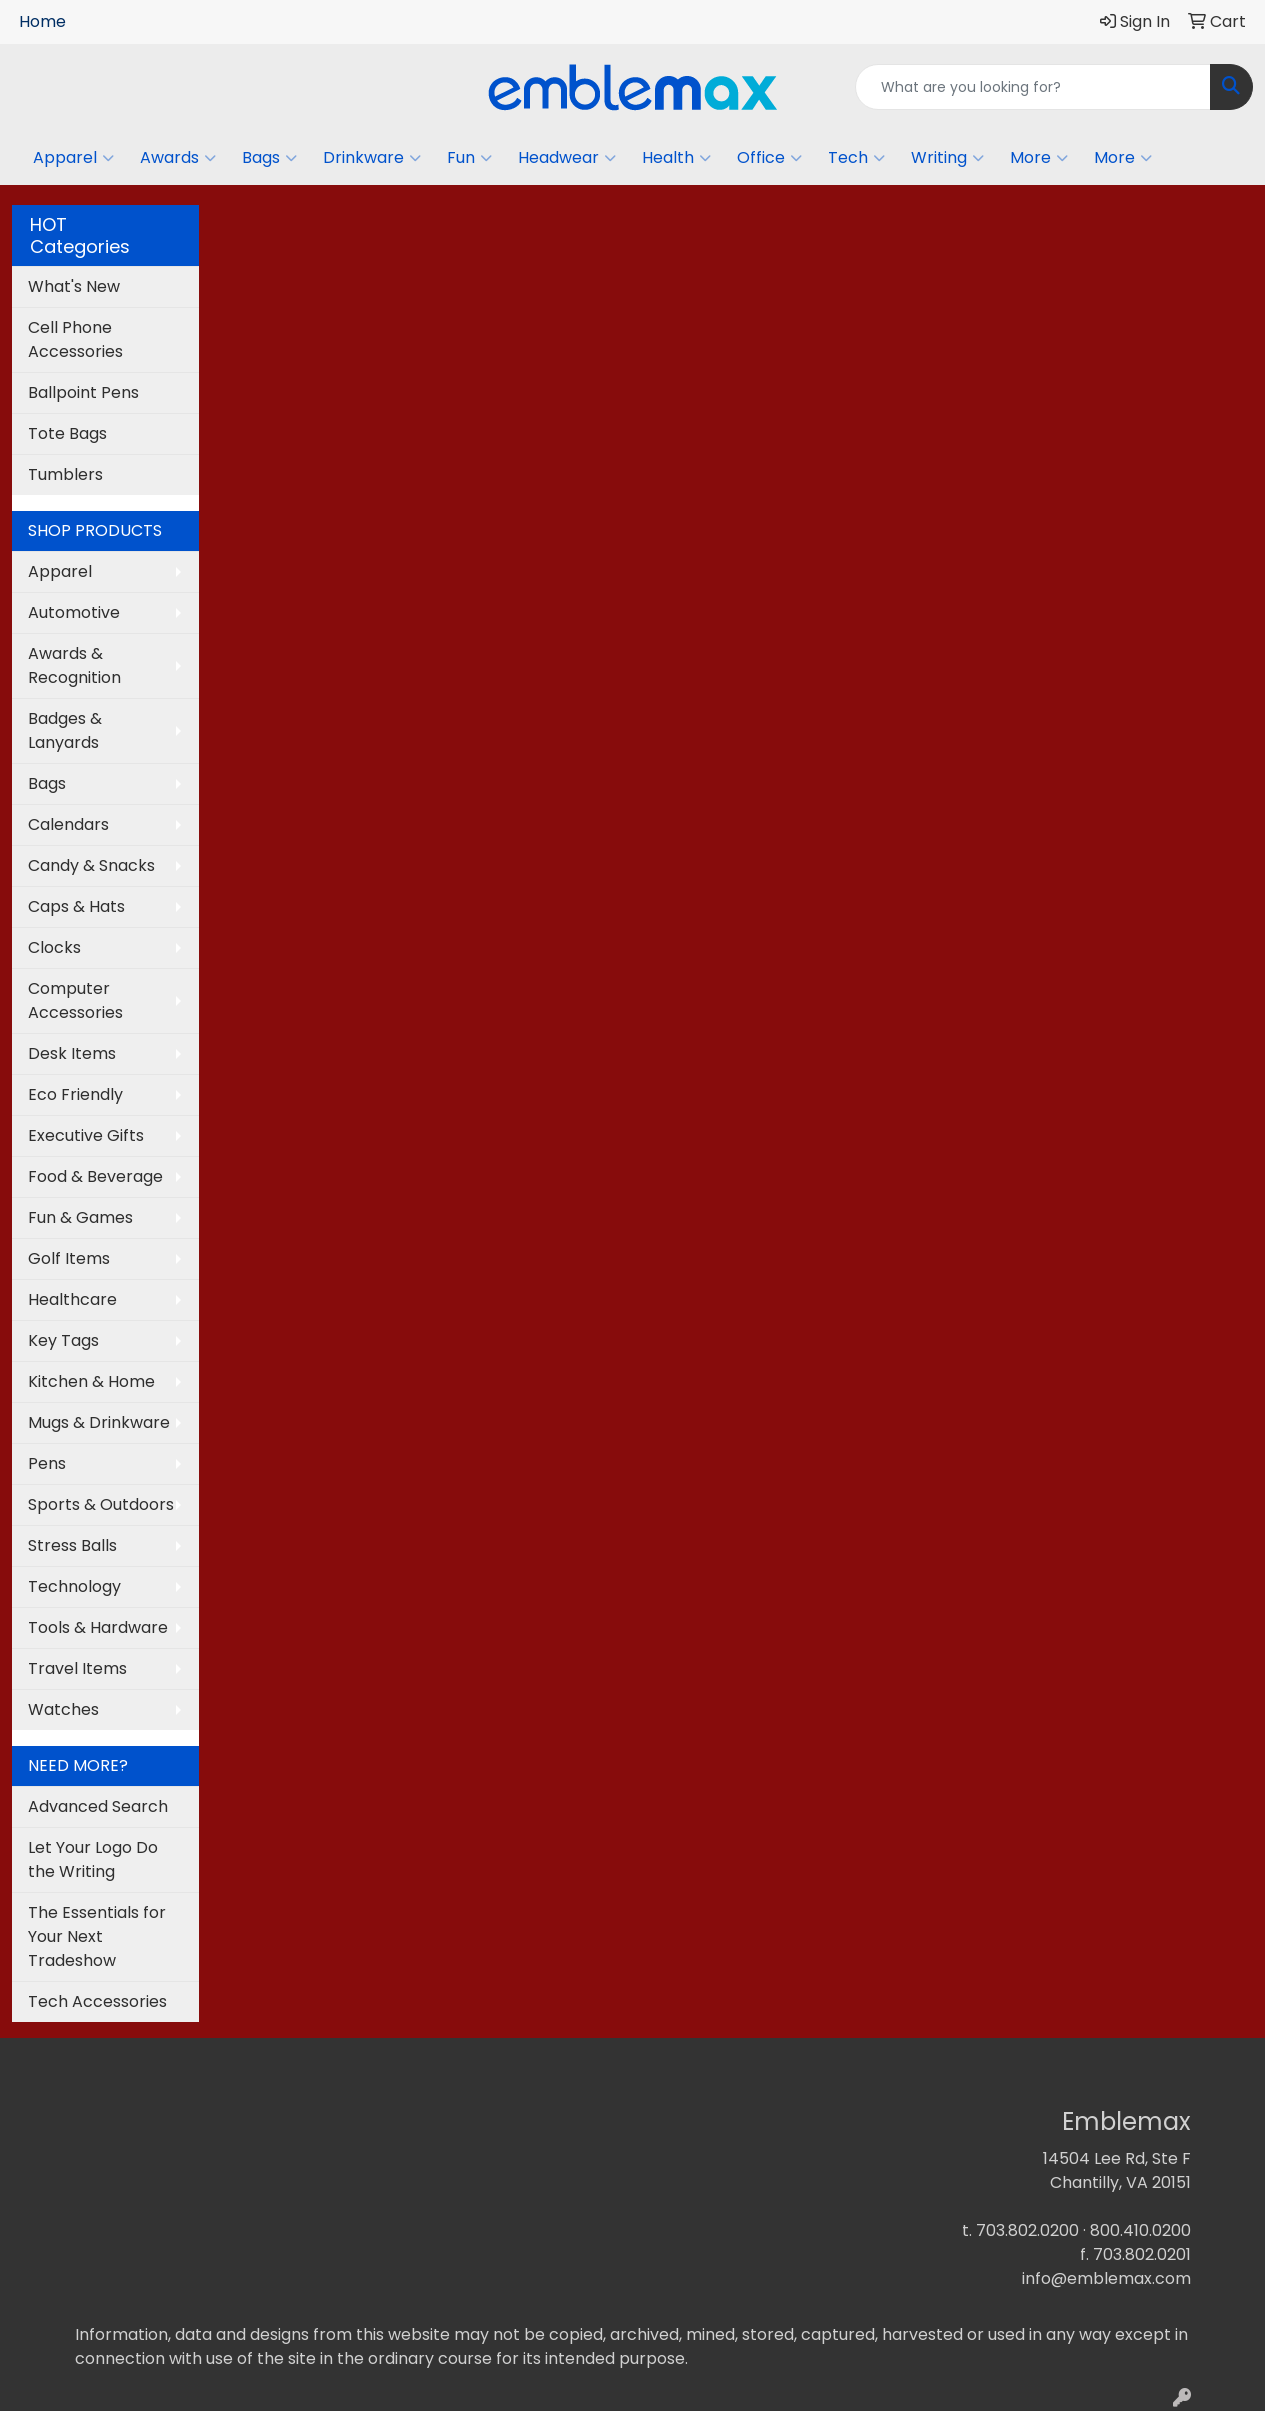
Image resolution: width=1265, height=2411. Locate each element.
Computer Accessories (75, 1000)
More (1039, 158)
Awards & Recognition (74, 665)
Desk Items (72, 1053)
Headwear (567, 158)
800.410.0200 (1140, 2230)
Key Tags (63, 1340)
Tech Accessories (97, 2001)
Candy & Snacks (91, 865)
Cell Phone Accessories (75, 339)
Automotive (74, 612)
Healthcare (72, 1299)
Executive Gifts (86, 1135)
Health (676, 158)
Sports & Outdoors (101, 1504)
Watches (63, 1709)
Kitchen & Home (91, 1381)
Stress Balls (72, 1545)
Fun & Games (80, 1217)
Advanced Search (98, 1806)
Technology (74, 1586)
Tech (856, 158)
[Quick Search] (1033, 87)
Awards (178, 158)
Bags (269, 158)
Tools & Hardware (98, 1627)
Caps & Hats (76, 906)
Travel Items (77, 1668)
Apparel (73, 158)
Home (42, 21)
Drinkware (372, 158)
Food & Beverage (95, 1176)
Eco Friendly (75, 1094)
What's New (74, 286)
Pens (47, 1463)
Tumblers (65, 474)
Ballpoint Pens (83, 392)
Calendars (68, 824)
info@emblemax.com (1106, 2278)
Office (769, 158)
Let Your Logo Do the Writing (93, 1859)
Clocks (54, 947)
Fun (469, 158)
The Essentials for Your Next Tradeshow (97, 1936)
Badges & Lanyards (65, 730)
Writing (947, 158)
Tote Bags (67, 433)
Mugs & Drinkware (99, 1422)
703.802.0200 (1027, 2230)
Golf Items (69, 1258)
